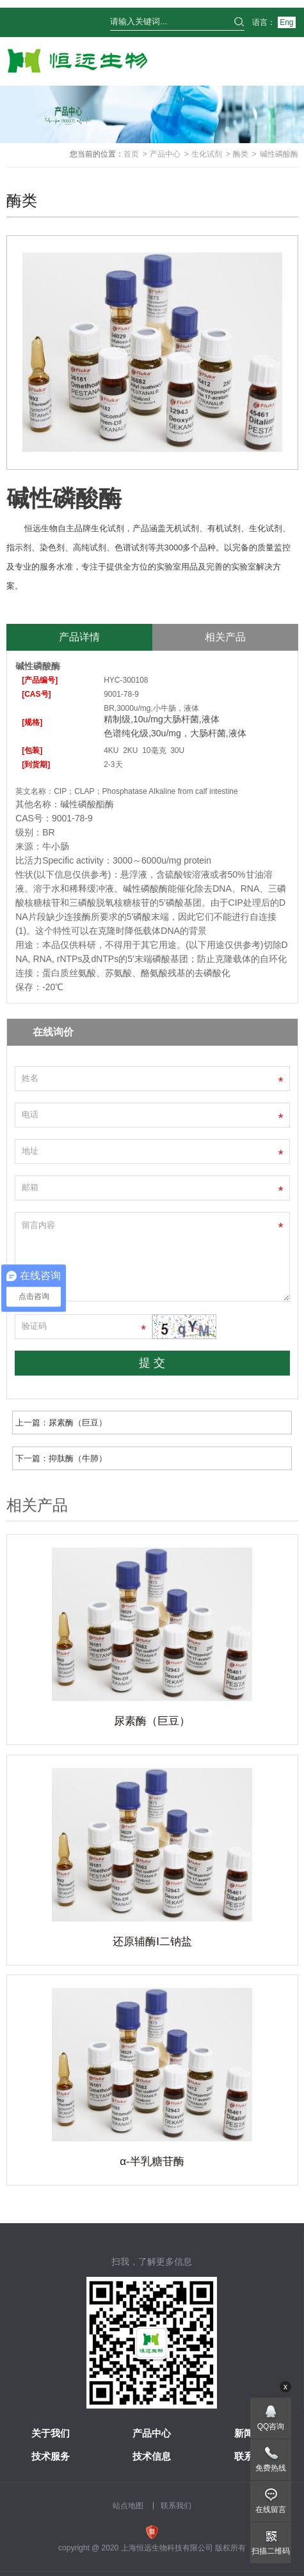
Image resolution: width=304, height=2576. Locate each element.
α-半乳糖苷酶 (152, 2161)
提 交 (152, 1362)
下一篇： (61, 1458)
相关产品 (225, 637)
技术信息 (151, 2456)
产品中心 (165, 154)
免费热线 (270, 2467)
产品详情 (79, 637)
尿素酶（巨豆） (152, 1721)
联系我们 (176, 2505)
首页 (131, 154)
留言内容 (152, 1256)
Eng (286, 22)
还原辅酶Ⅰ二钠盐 (152, 1942)
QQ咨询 (271, 2426)
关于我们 (50, 2433)
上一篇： (61, 1422)
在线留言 (270, 2509)
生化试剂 (206, 154)
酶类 (240, 154)
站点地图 (128, 2505)
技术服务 (50, 2456)
